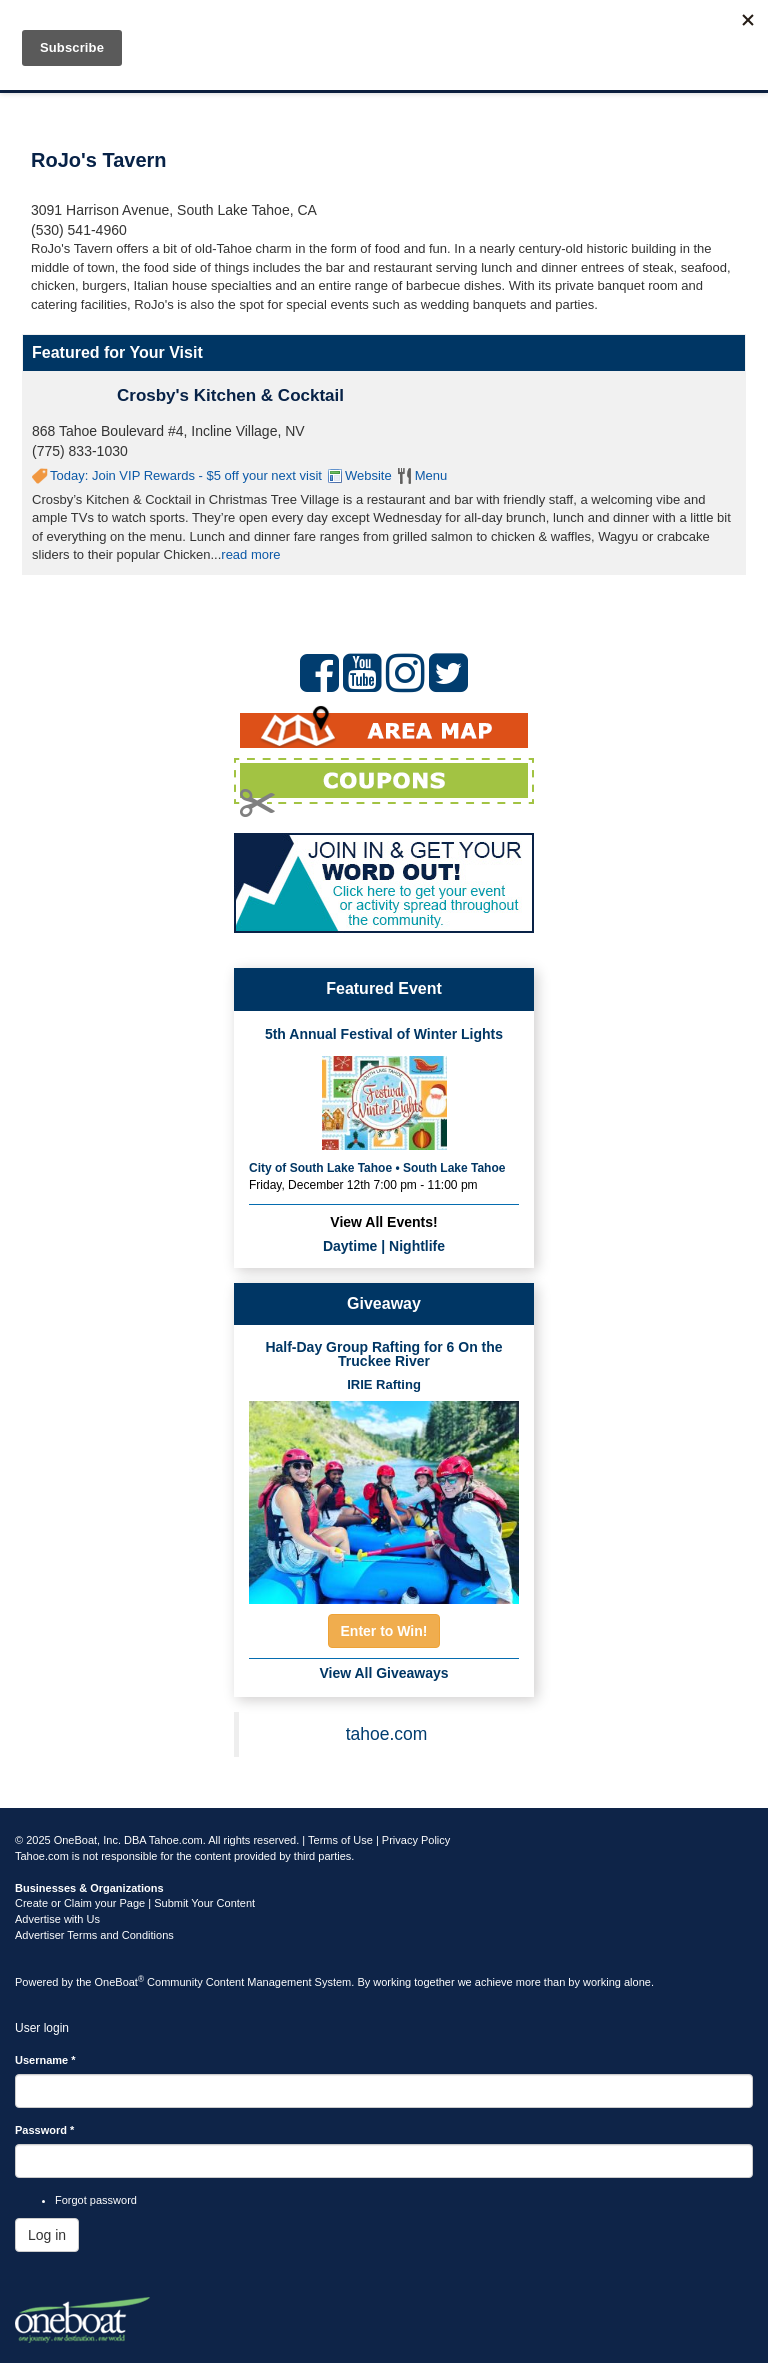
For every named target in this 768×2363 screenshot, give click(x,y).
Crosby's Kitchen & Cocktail (230, 395)
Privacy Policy (416, 1840)
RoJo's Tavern (99, 160)
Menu (431, 475)
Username (45, 2060)
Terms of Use (340, 1840)
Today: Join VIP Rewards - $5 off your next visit (186, 475)
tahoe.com (387, 1734)
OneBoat (120, 1982)
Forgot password (96, 2200)
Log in (47, 2235)
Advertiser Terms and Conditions (94, 1935)
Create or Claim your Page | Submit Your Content (135, 1903)
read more (250, 554)
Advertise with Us (57, 1919)
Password (44, 2130)
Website (368, 475)
